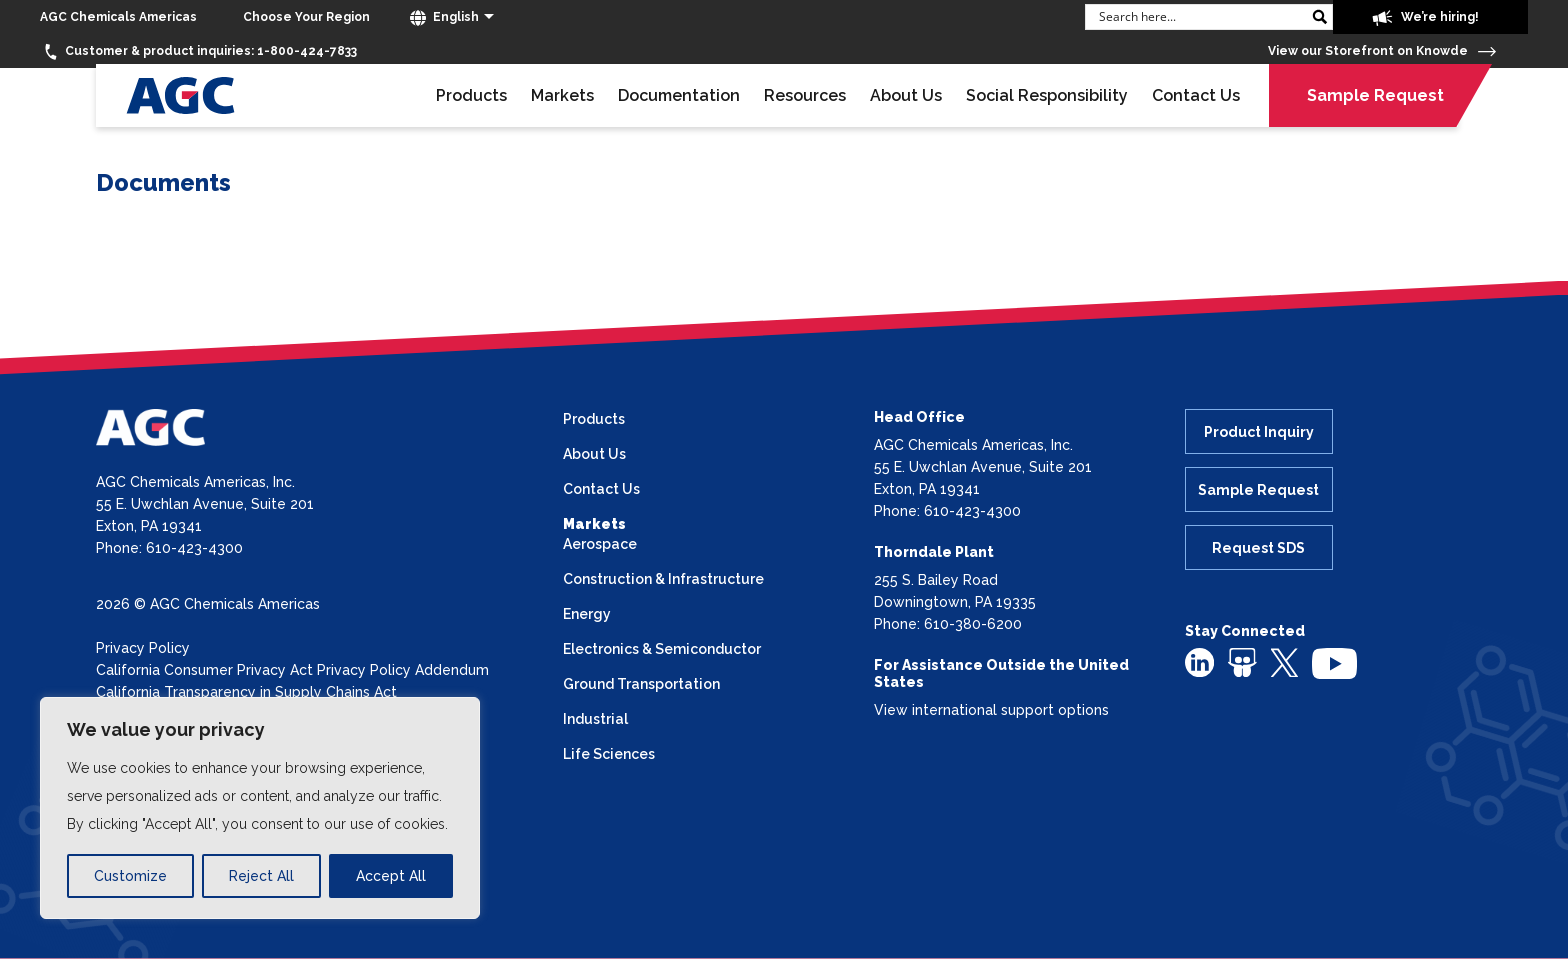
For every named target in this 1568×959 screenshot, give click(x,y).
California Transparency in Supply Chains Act (246, 692)
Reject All (261, 876)
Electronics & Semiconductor (662, 649)
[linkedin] (1199, 661)
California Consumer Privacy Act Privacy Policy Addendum (292, 670)
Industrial (595, 719)
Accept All (391, 876)
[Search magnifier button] (1319, 17)
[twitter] (1284, 661)
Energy (587, 614)
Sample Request (1375, 95)
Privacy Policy (143, 648)
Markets (562, 95)
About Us (906, 95)
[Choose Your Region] (306, 17)
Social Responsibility (1047, 95)
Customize (130, 876)
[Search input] (1199, 16)
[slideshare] (1242, 661)
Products (471, 95)
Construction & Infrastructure (663, 579)
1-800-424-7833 (198, 52)
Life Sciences (609, 754)
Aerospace (600, 544)
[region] (260, 808)
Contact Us (1196, 95)
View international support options (991, 710)
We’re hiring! (1425, 18)
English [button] (444, 18)
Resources (805, 95)
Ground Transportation (641, 684)
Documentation (679, 95)
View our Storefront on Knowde (1382, 51)
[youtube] (1334, 662)
